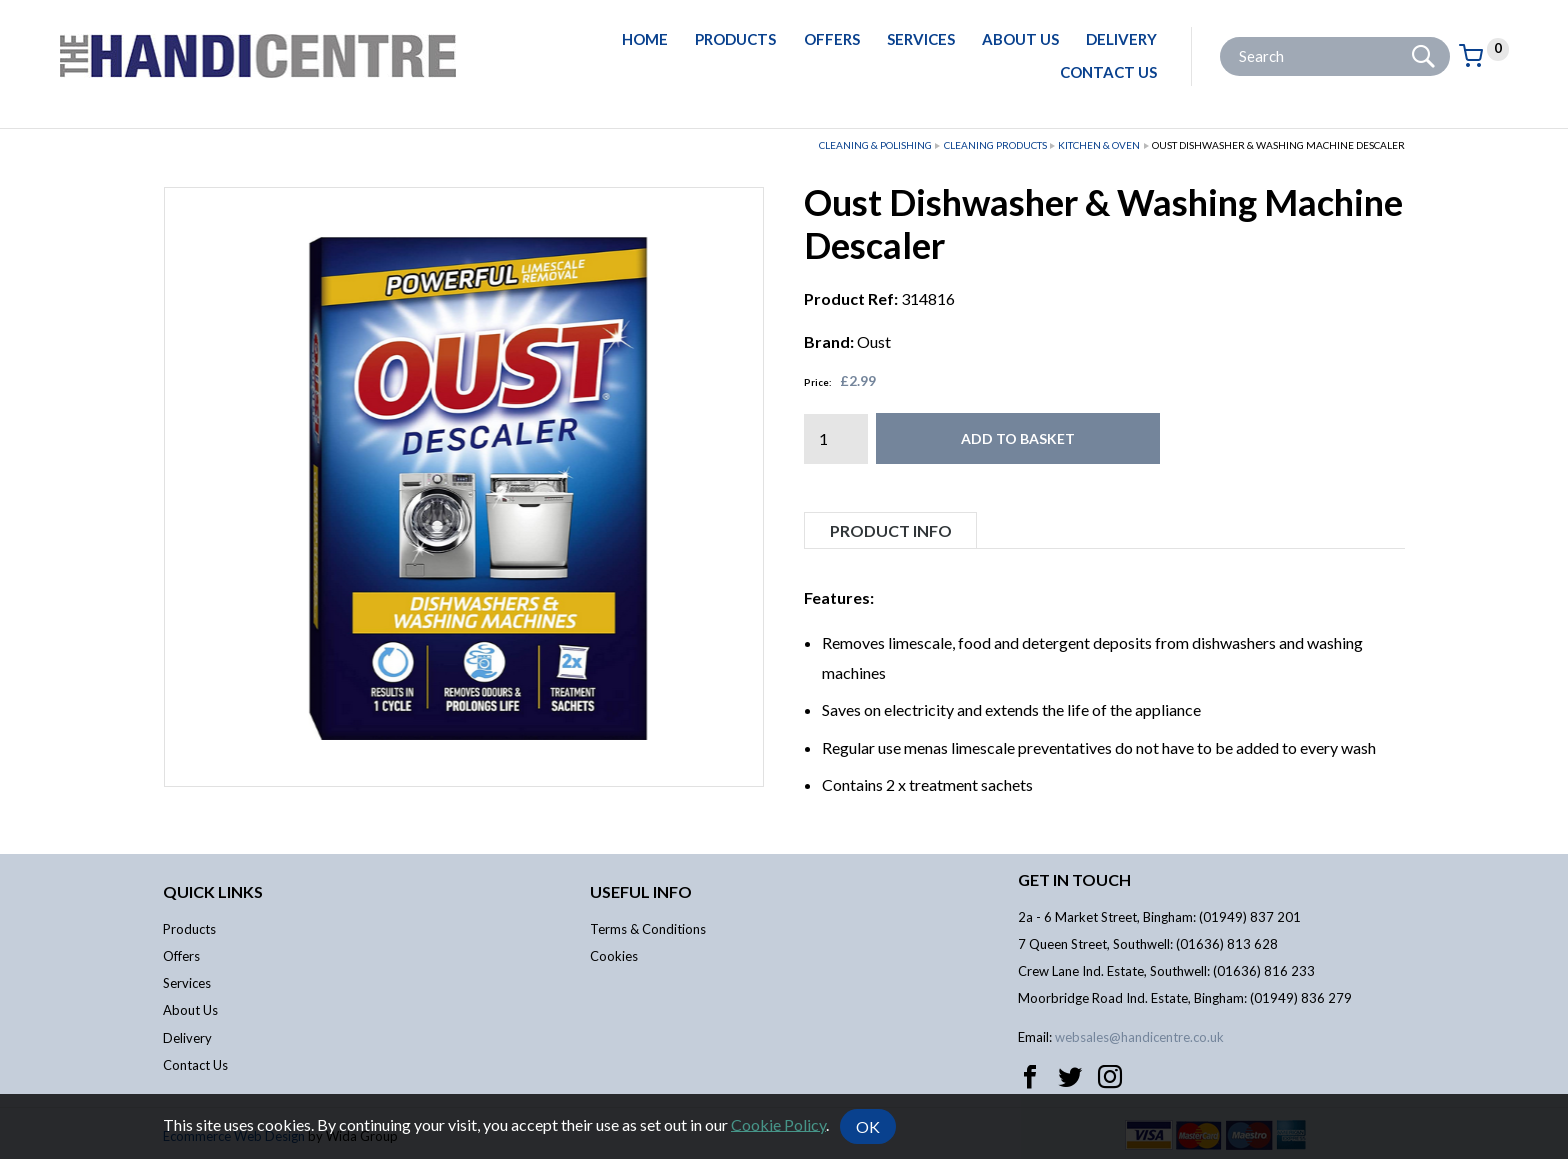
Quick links (213, 891)
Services (921, 39)
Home (645, 39)
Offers (832, 39)
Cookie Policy (778, 1123)
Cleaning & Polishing (875, 145)
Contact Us (1108, 72)
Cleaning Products (995, 145)
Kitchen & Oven (1099, 145)
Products (735, 39)
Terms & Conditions (648, 929)
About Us (1020, 39)
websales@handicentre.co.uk (1139, 1037)
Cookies (614, 956)
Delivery (1121, 39)
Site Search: (1220, 37)
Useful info (641, 891)
